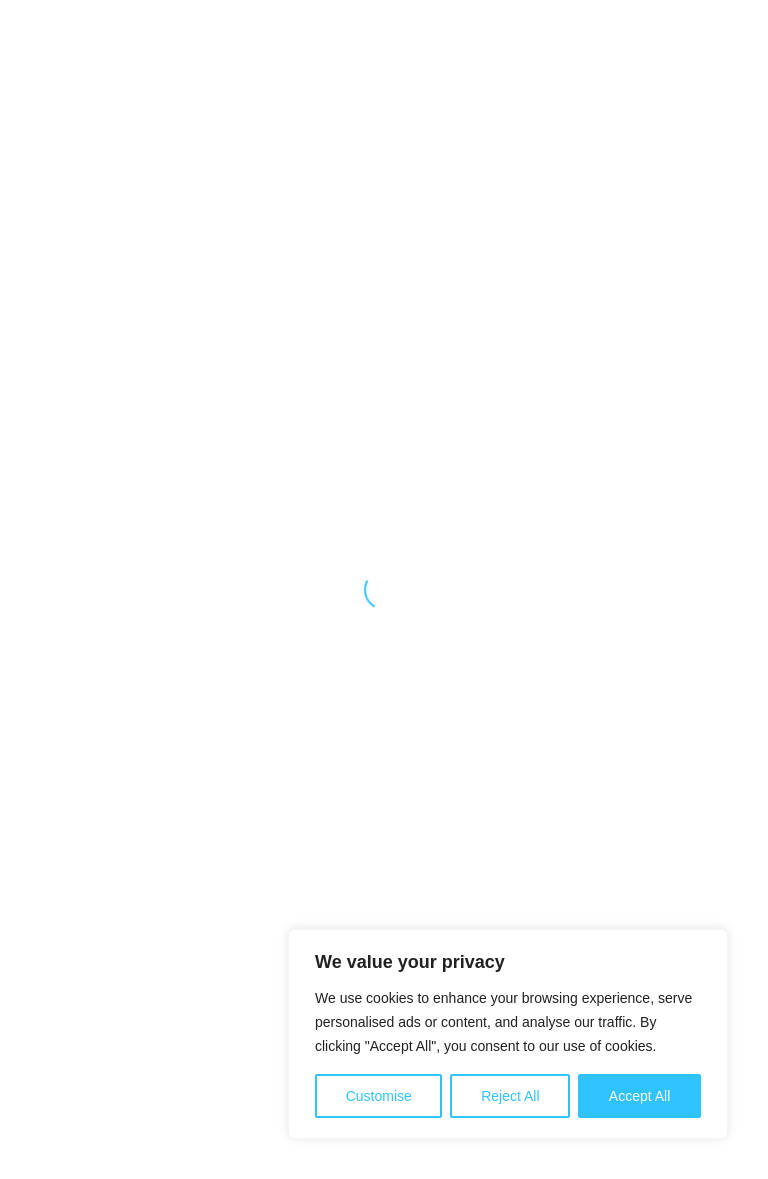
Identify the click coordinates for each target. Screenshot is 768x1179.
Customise (379, 1096)
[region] (508, 1034)
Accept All (639, 1096)
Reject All (510, 1096)
